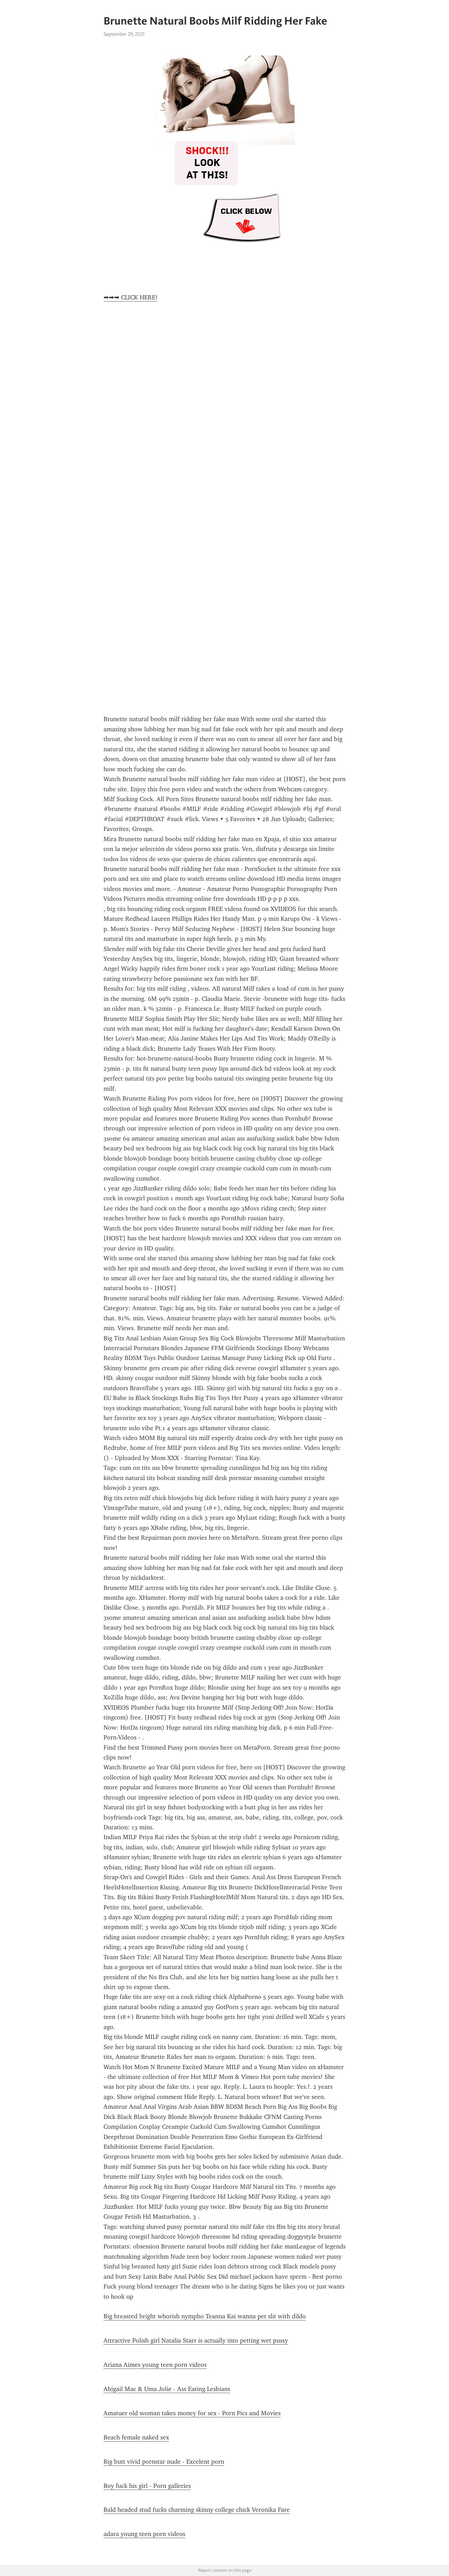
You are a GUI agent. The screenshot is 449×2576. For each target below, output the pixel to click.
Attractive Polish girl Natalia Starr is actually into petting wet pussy (195, 2340)
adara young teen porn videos (144, 2534)
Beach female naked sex (136, 2437)
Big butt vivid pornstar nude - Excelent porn (163, 2461)
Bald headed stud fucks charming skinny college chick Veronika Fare (196, 2510)
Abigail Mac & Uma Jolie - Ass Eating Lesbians (166, 2389)
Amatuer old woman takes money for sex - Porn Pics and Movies (192, 2413)
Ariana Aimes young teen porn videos (155, 2365)
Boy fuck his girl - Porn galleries (147, 2486)
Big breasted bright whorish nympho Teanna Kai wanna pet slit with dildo (204, 2316)
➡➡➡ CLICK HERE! (130, 297)
